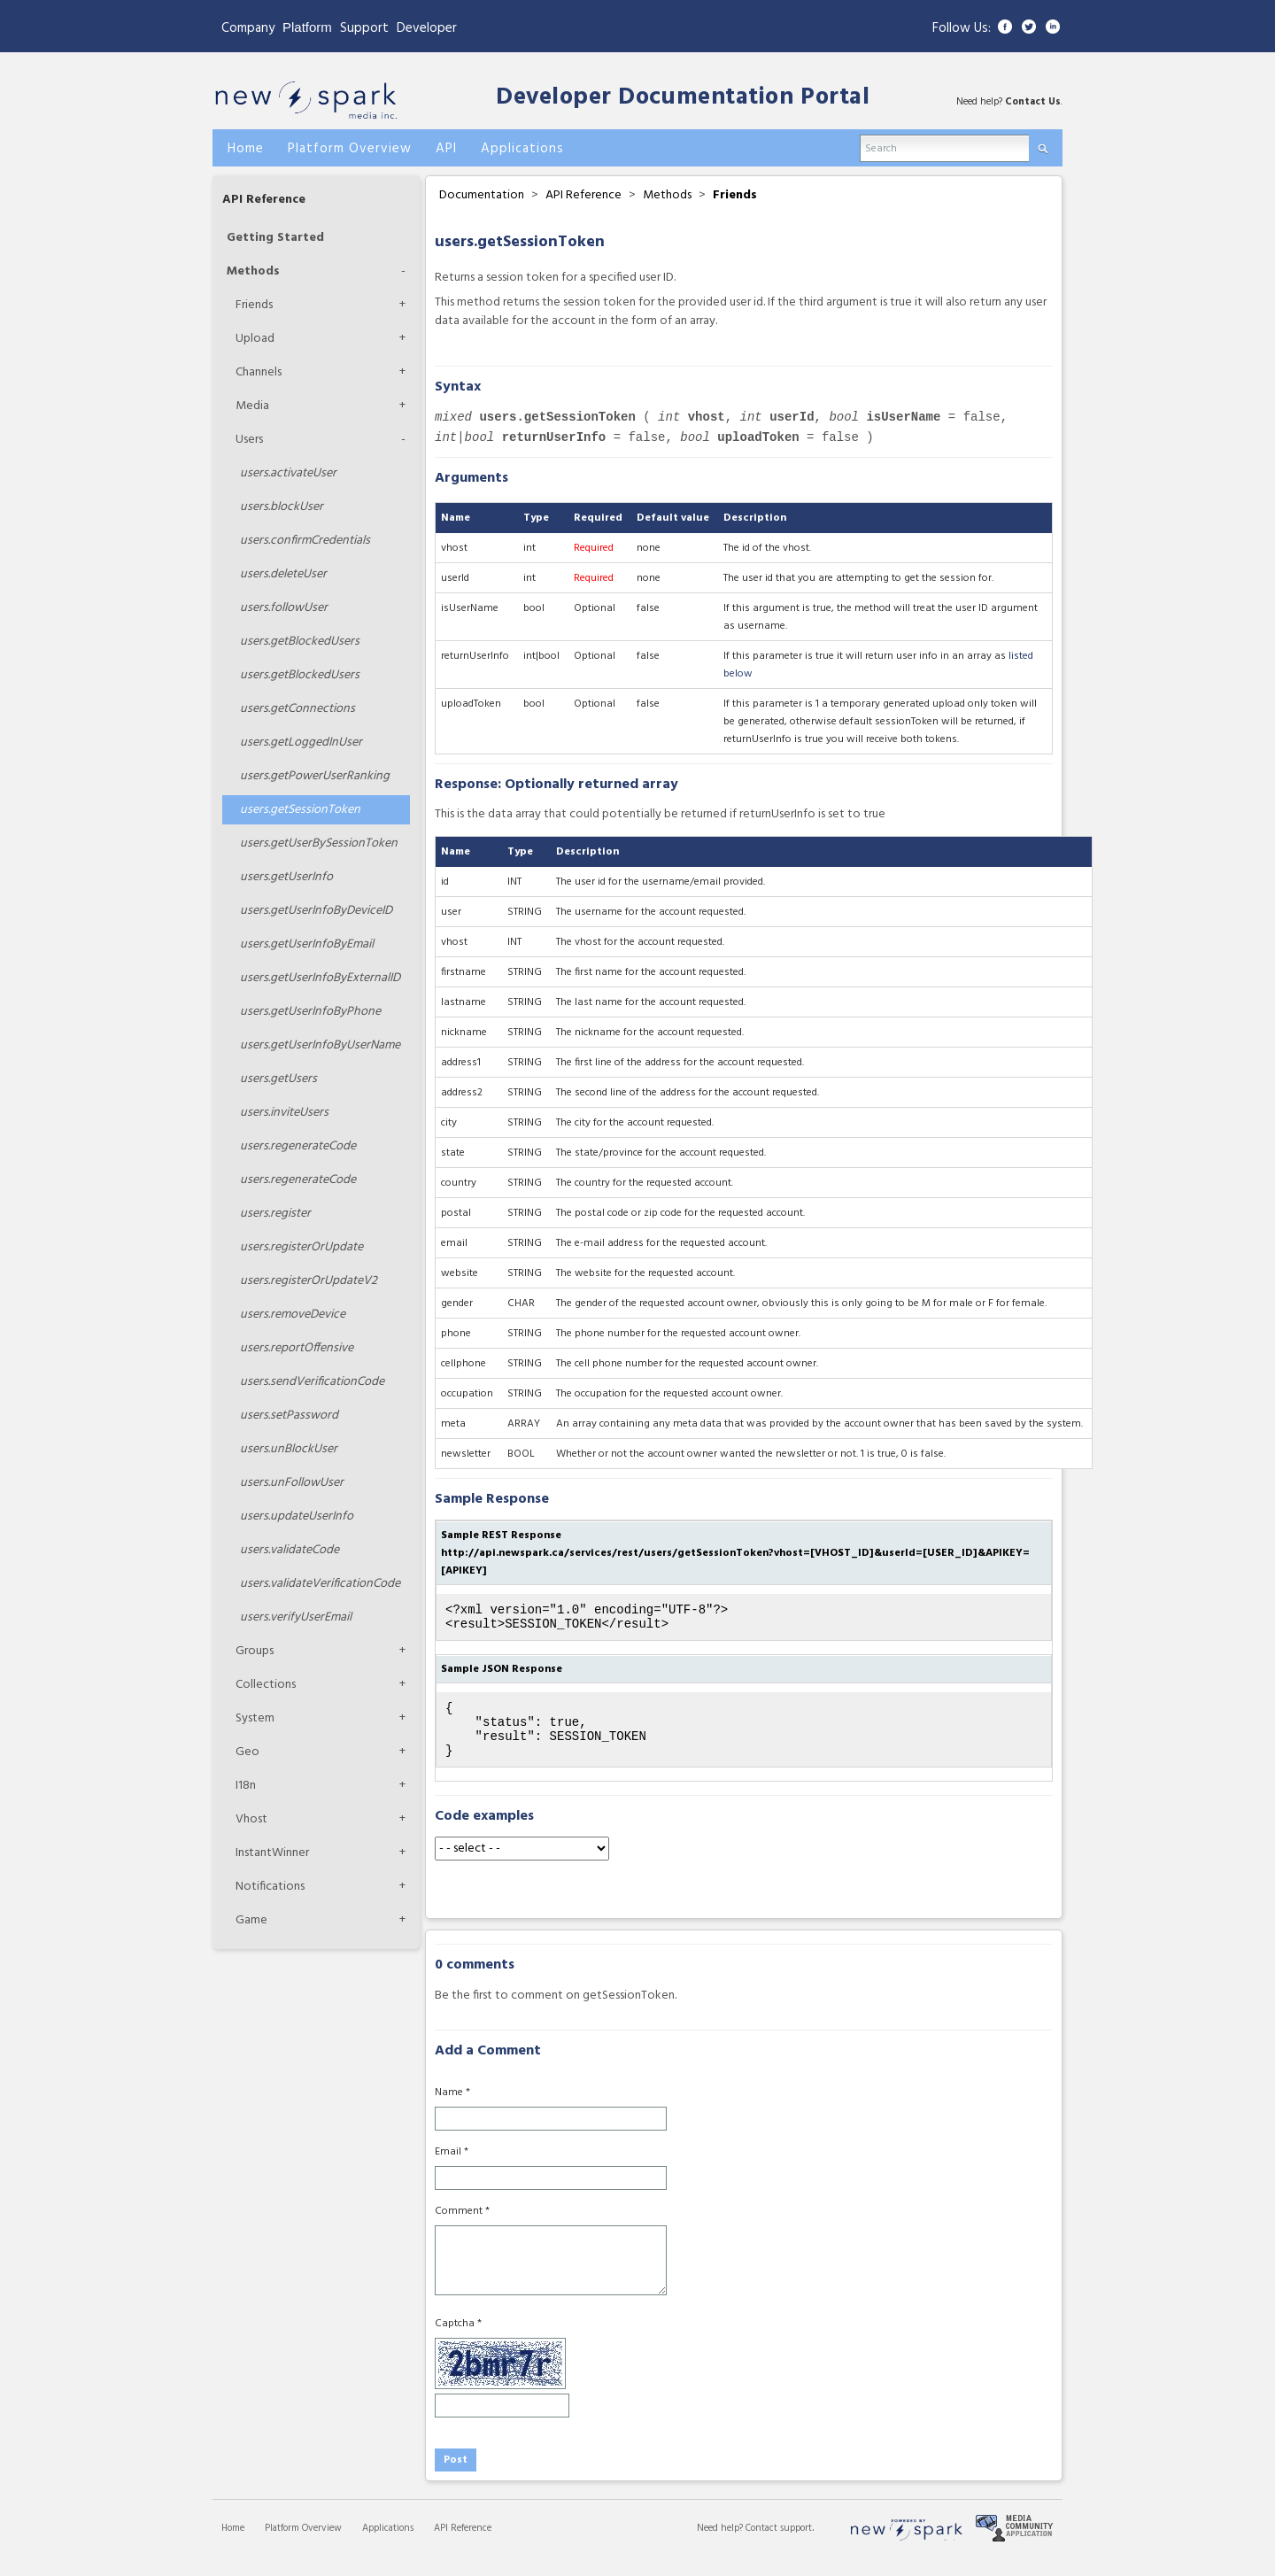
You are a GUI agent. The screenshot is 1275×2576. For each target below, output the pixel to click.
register (275, 1213)
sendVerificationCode (312, 1382)
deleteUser (283, 574)
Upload (255, 339)
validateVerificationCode (320, 1584)
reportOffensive (296, 1348)
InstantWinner (272, 1853)
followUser (284, 608)
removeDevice (292, 1314)
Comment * (462, 2227)
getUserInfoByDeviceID (316, 911)
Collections (266, 1685)
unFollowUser (292, 1483)
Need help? (721, 2544)
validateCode (289, 1550)
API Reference (263, 200)
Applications (387, 2544)
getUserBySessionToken (319, 843)
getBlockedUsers (299, 641)
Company (247, 28)
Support (364, 28)
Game (251, 1920)
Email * (451, 2168)
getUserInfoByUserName (320, 1045)
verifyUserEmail (296, 1617)
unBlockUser (288, 1449)
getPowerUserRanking (315, 776)
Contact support (779, 2544)
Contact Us (1033, 102)
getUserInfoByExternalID (320, 978)
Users (249, 439)
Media (252, 406)
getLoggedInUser (301, 742)
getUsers (278, 1079)
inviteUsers (284, 1112)
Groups (255, 1651)
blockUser (281, 507)
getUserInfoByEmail (307, 944)
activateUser (288, 473)
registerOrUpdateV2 (308, 1281)
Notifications (270, 1886)
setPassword (289, 1415)
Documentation (481, 195)
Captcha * (458, 2339)
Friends (254, 305)
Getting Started (275, 238)
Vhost (251, 1819)
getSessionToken (300, 810)
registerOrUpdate (301, 1247)
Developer (427, 28)
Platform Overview (303, 2544)
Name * (452, 2108)
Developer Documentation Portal (682, 98)
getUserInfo (286, 877)
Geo (247, 1752)
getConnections (297, 709)
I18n (246, 1785)
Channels (259, 372)
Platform (307, 27)
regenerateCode (298, 1146)
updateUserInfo (296, 1516)
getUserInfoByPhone (310, 1012)
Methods (253, 271)
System (255, 1718)
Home (232, 2544)
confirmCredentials (305, 540)
